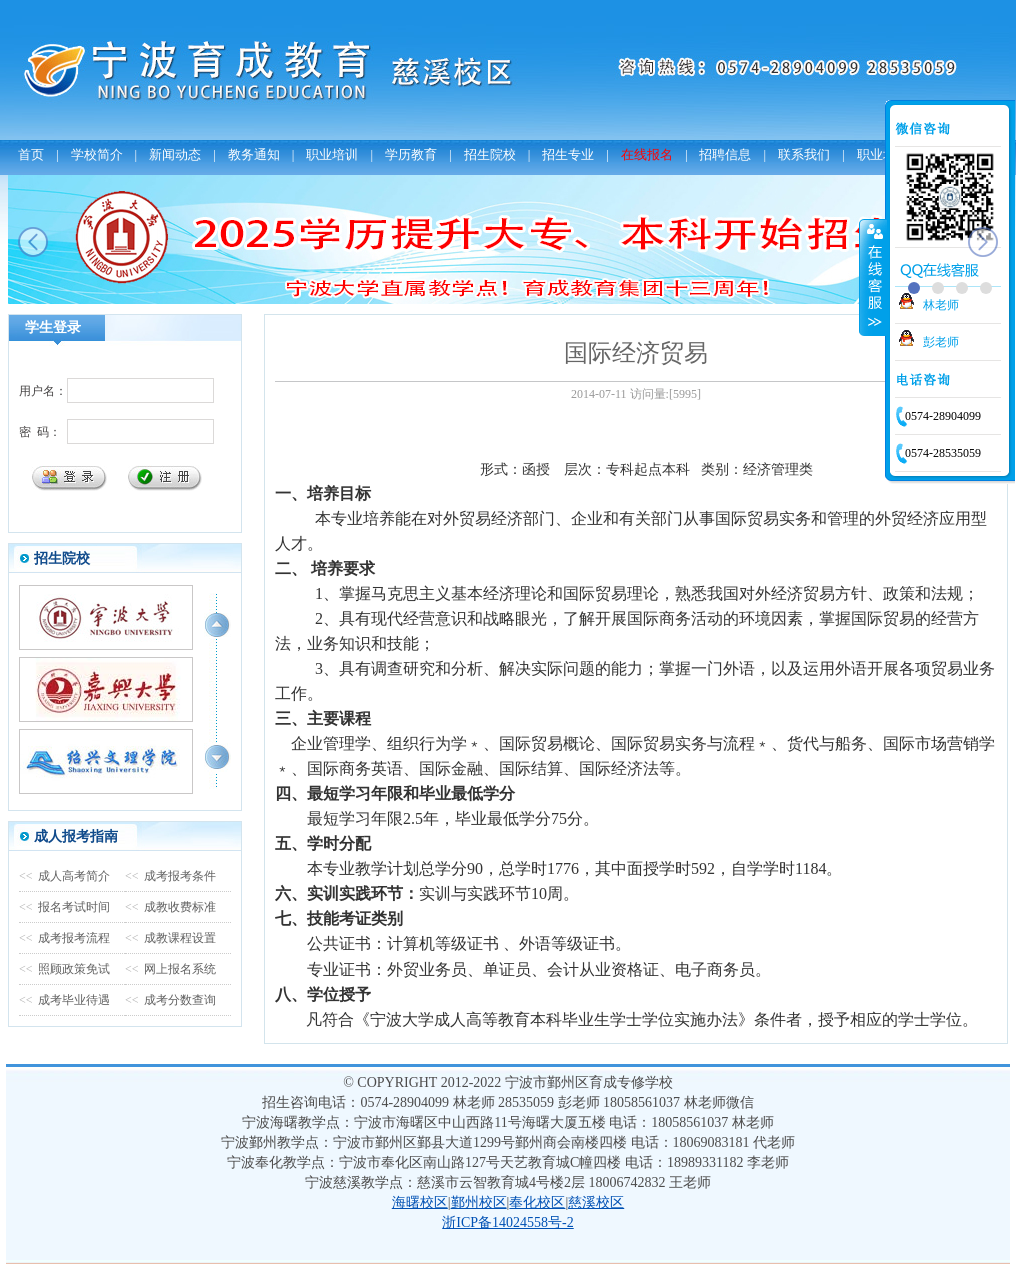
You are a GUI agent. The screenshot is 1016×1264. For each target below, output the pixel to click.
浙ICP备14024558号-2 (507, 1222)
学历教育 (411, 154)
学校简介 (97, 154)
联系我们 (804, 154)
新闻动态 (175, 154)
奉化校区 (537, 1202)
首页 (31, 154)
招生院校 (490, 154)
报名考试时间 (64, 907)
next (983, 242)
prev (33, 242)
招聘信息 (725, 154)
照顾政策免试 (64, 969)
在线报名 (647, 154)
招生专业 (568, 154)
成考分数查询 (170, 1000)
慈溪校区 (596, 1202)
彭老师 (941, 342)
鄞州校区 (479, 1202)
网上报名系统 (170, 969)
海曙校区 (420, 1202)
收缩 (873, 277)
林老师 (941, 305)
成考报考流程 (64, 938)
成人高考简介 (64, 876)
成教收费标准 (170, 907)
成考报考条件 (170, 876)
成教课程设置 (170, 938)
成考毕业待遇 (64, 1000)
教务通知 (254, 154)
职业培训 (332, 154)
